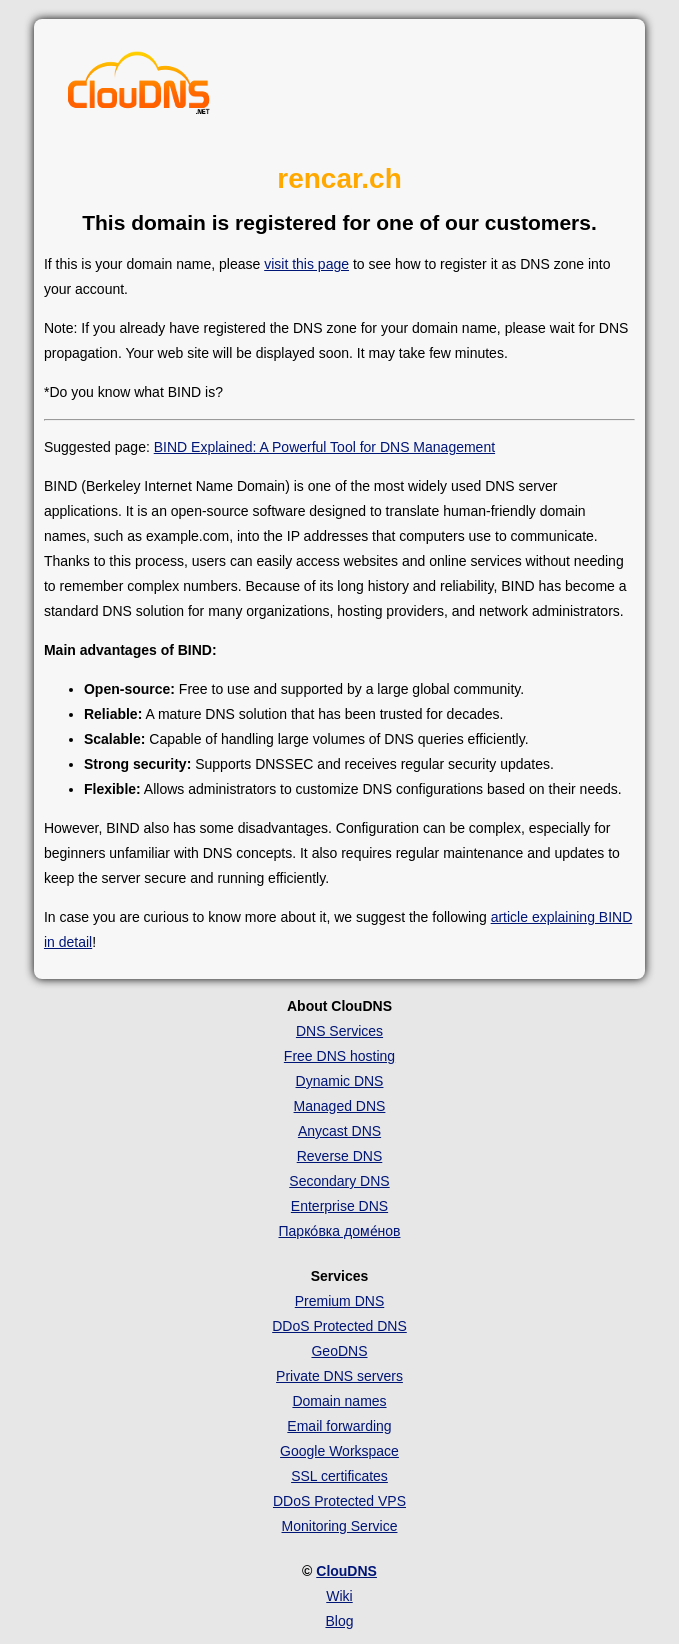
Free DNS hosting (339, 1056)
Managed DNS (340, 1106)
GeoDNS (339, 1351)
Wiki (339, 1596)
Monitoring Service (340, 1526)
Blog (339, 1621)
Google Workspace (339, 1451)
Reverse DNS (340, 1156)
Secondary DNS (339, 1181)
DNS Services (339, 1031)
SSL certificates (339, 1476)
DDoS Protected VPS (339, 1501)
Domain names (339, 1401)
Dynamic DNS (340, 1081)
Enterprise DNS (339, 1206)
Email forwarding (339, 1426)
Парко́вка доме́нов (340, 1231)
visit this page (306, 264)
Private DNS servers (339, 1376)
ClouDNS (346, 1571)
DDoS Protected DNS (339, 1326)
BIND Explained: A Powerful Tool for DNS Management (324, 447)
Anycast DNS (339, 1131)
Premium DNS (339, 1301)
